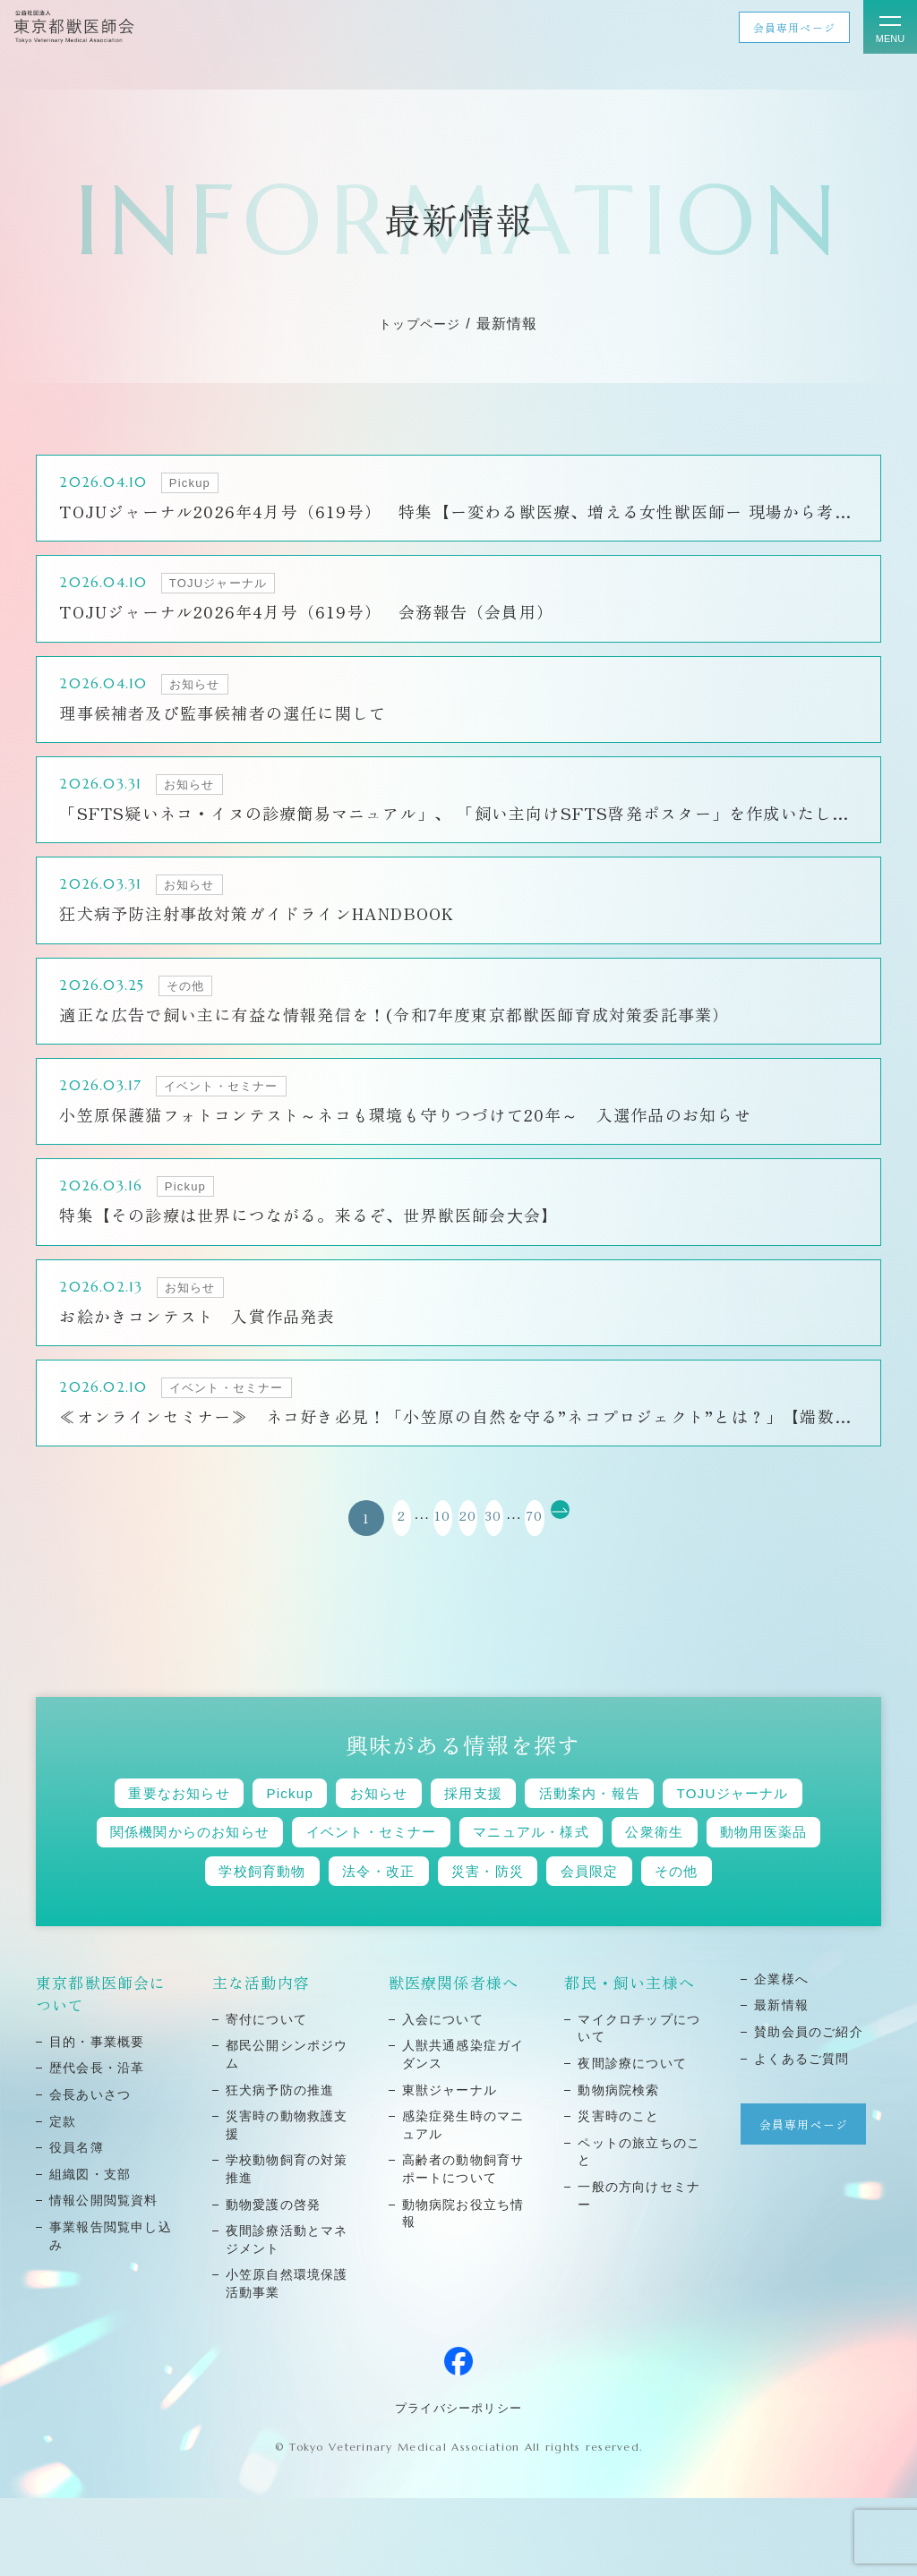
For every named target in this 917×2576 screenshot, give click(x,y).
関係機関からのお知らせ (360, 1863)
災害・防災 (665, 1905)
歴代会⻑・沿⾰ (97, 2145)
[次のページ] (608, 1544)
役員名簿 (76, 2225)
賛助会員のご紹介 (808, 2110)
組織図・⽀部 (90, 2252)
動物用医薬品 (260, 1905)
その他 (459, 1947)
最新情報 (781, 2083)
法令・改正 (537, 1905)
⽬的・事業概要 (97, 2119)
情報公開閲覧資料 (104, 2278)
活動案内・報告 (696, 1821)
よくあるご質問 (802, 2136)
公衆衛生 (134, 1905)
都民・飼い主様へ (629, 2060)
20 (458, 1544)
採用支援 (562, 1821)
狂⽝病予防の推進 (280, 2168)
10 (414, 1544)
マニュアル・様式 (752, 1863)
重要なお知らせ (220, 1821)
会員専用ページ (794, 27)
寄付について (267, 2097)
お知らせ (451, 1821)
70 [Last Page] (563, 1544)
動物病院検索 (619, 2168)
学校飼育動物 (404, 1905)
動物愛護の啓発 (273, 2282)
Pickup (348, 1821)
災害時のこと (619, 2194)
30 (503, 1544)
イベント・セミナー (568, 1863)
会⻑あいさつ (90, 2172)
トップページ (420, 323)
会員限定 (783, 1905)
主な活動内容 (261, 2060)
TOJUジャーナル (162, 1863)
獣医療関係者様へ (454, 2060)
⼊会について (443, 2097)
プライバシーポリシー (459, 2486)
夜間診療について (632, 2141)
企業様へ (781, 2057)
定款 (63, 2199)
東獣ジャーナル (450, 2168)
